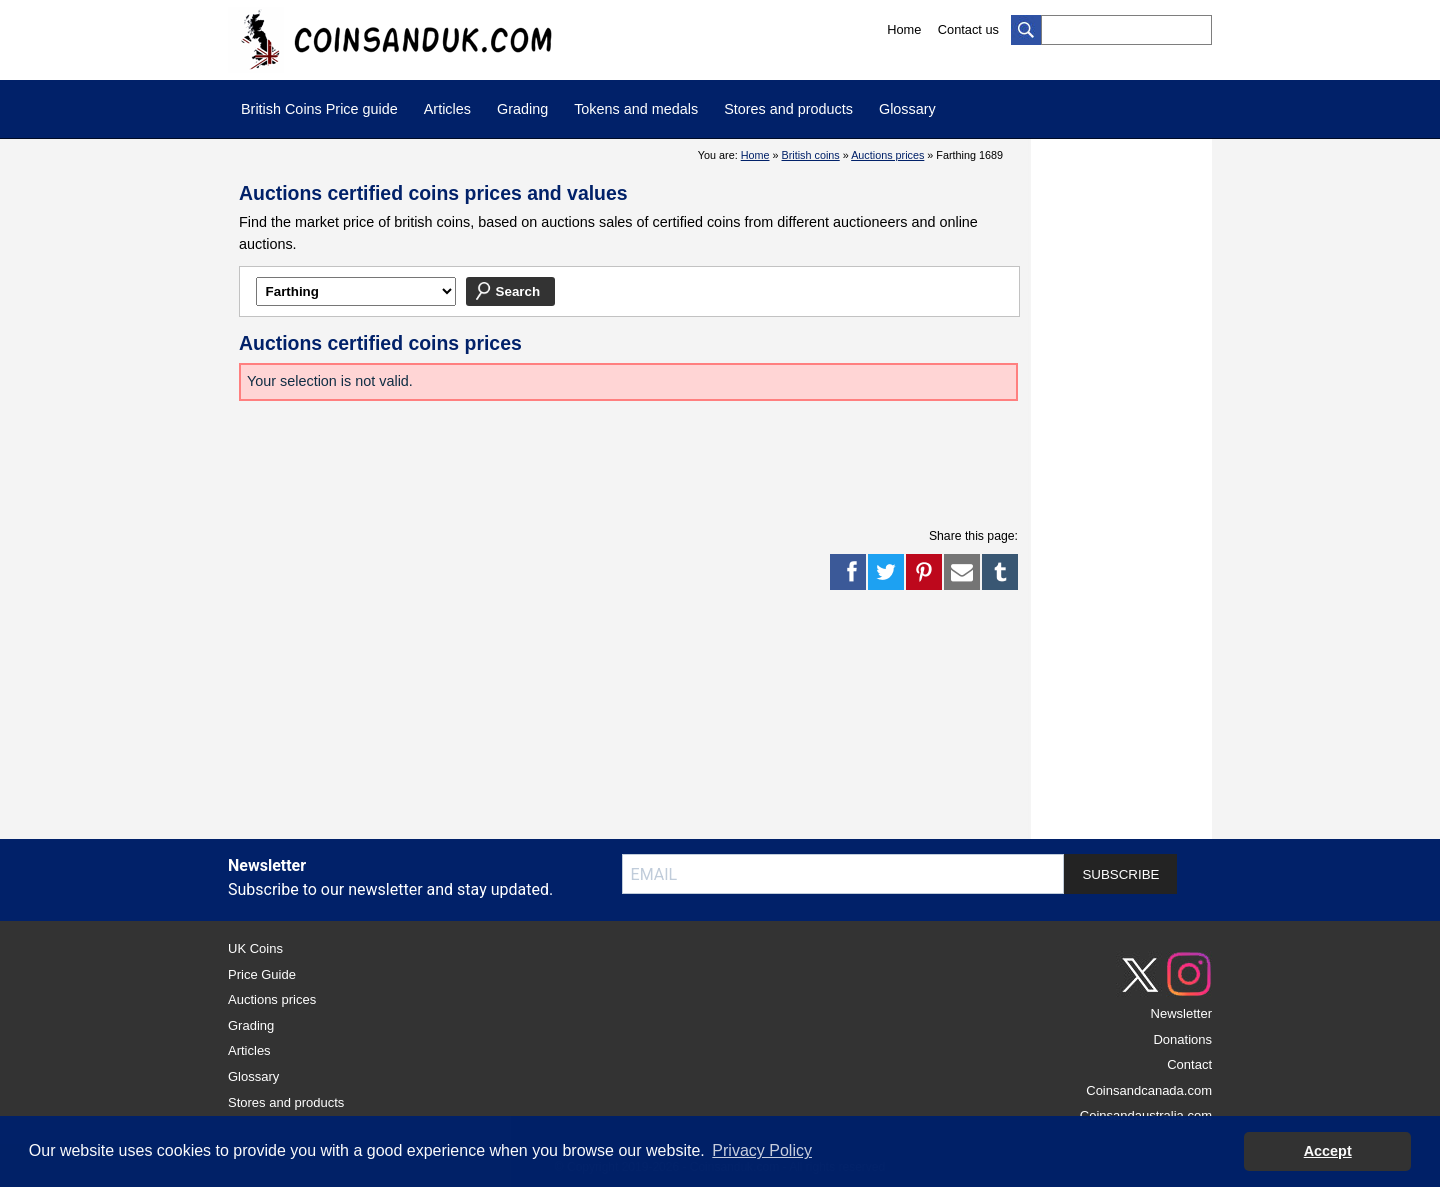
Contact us (968, 29)
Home (904, 29)
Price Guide (262, 974)
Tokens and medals (636, 109)
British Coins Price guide (319, 109)
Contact (1189, 1064)
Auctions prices (887, 155)
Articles (447, 109)
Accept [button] (1328, 1151)
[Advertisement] (629, 461)
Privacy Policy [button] (762, 1150)
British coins (811, 155)
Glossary (907, 109)
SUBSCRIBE (1120, 874)
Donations (1182, 1039)
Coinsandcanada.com (1149, 1090)
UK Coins (255, 948)
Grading (522, 109)
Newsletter (1181, 1013)
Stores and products (788, 109)
